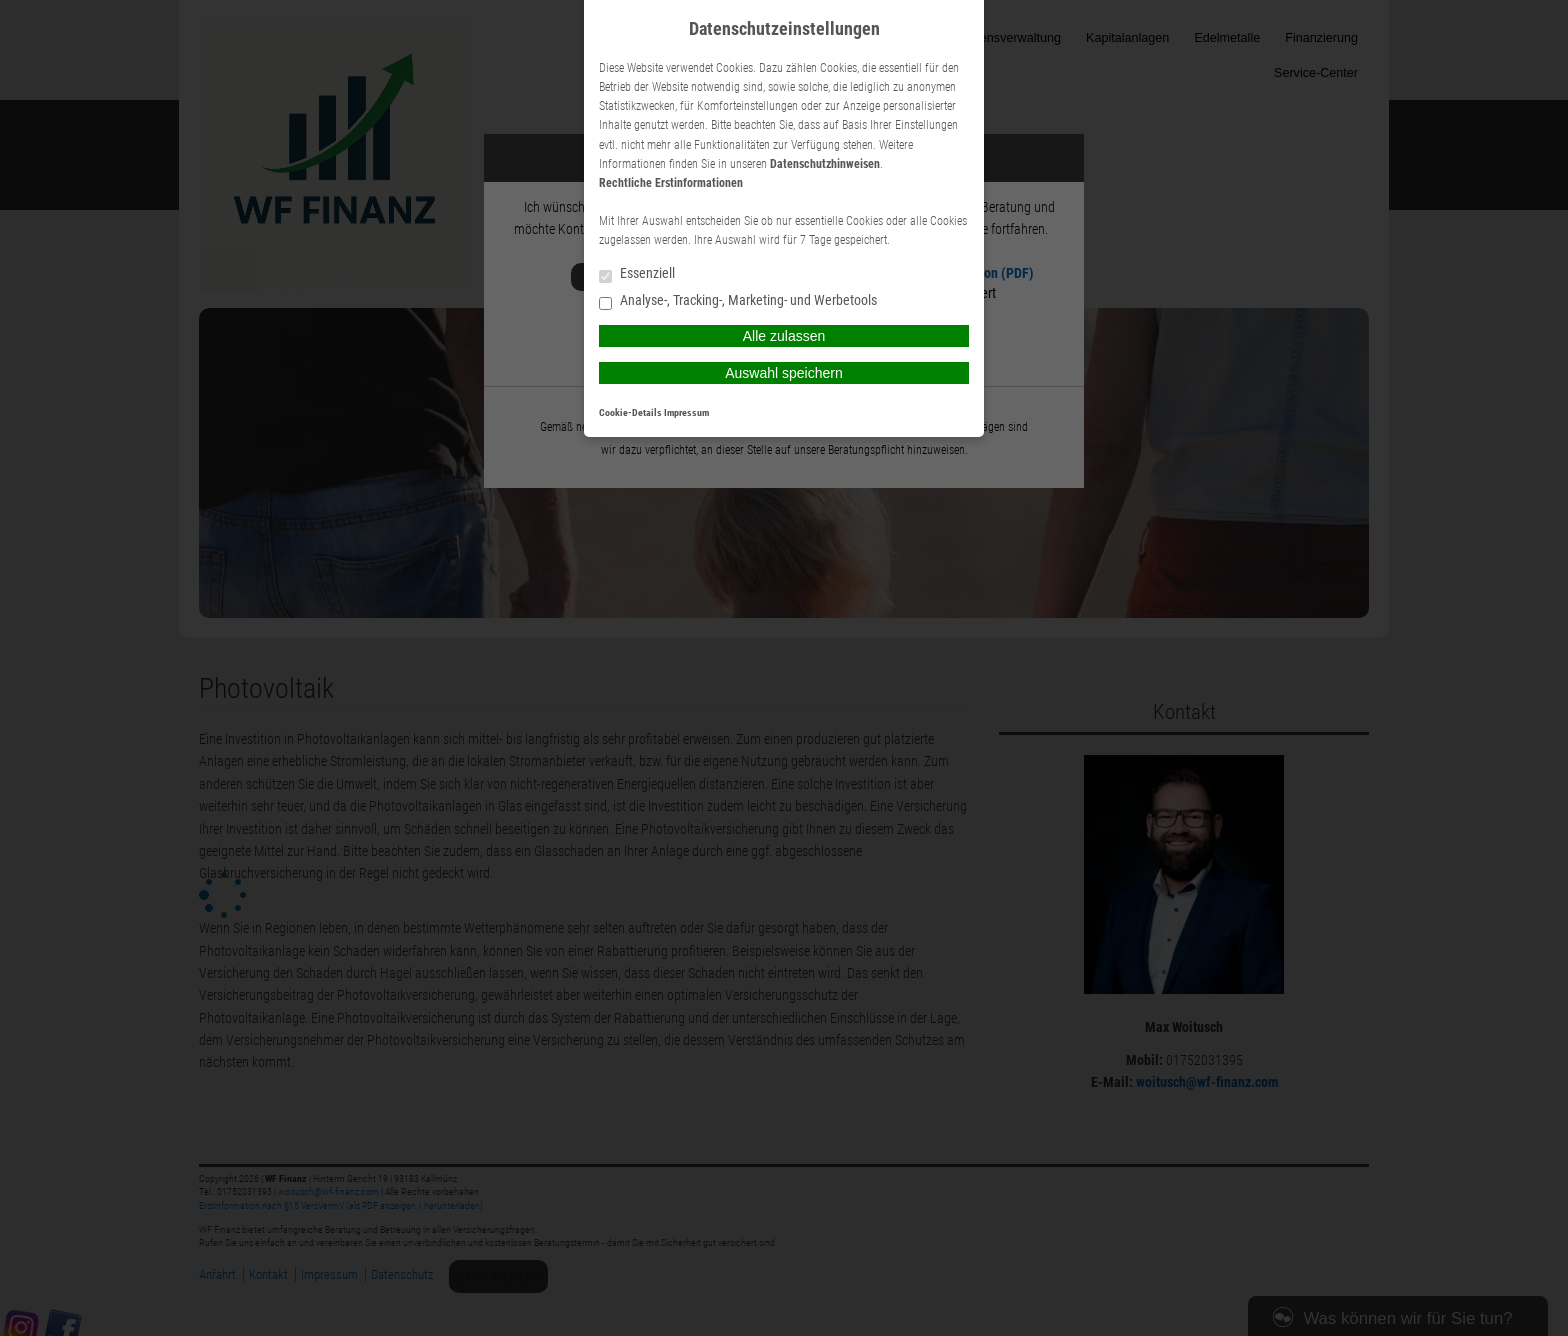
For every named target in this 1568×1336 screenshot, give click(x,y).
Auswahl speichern (784, 373)
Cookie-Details (630, 412)
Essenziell (637, 274)
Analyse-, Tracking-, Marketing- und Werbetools (738, 301)
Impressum (686, 412)
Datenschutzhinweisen (825, 164)
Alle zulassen (784, 336)
